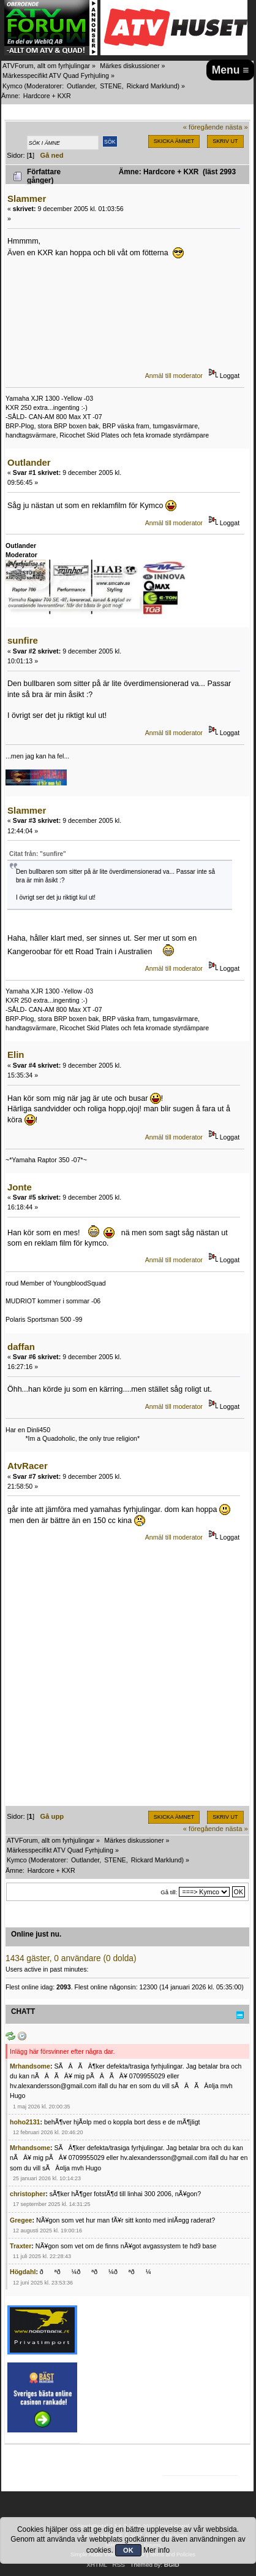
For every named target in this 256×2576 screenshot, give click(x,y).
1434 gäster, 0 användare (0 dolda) (71, 1958)
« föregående (203, 127)
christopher (27, 2193)
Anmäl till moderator (174, 375)
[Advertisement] (128, 1677)
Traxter (20, 2246)
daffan (21, 1346)
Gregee (21, 2220)
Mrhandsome (30, 2066)
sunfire (22, 640)
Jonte (19, 1187)
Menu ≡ (230, 70)
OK (128, 2550)
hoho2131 (25, 2122)
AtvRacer (27, 1465)
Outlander (81, 86)
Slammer (26, 198)
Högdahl (23, 2271)
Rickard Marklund (152, 86)
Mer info (156, 2550)
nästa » (236, 127)
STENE (111, 86)
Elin (15, 1054)
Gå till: (168, 1892)
